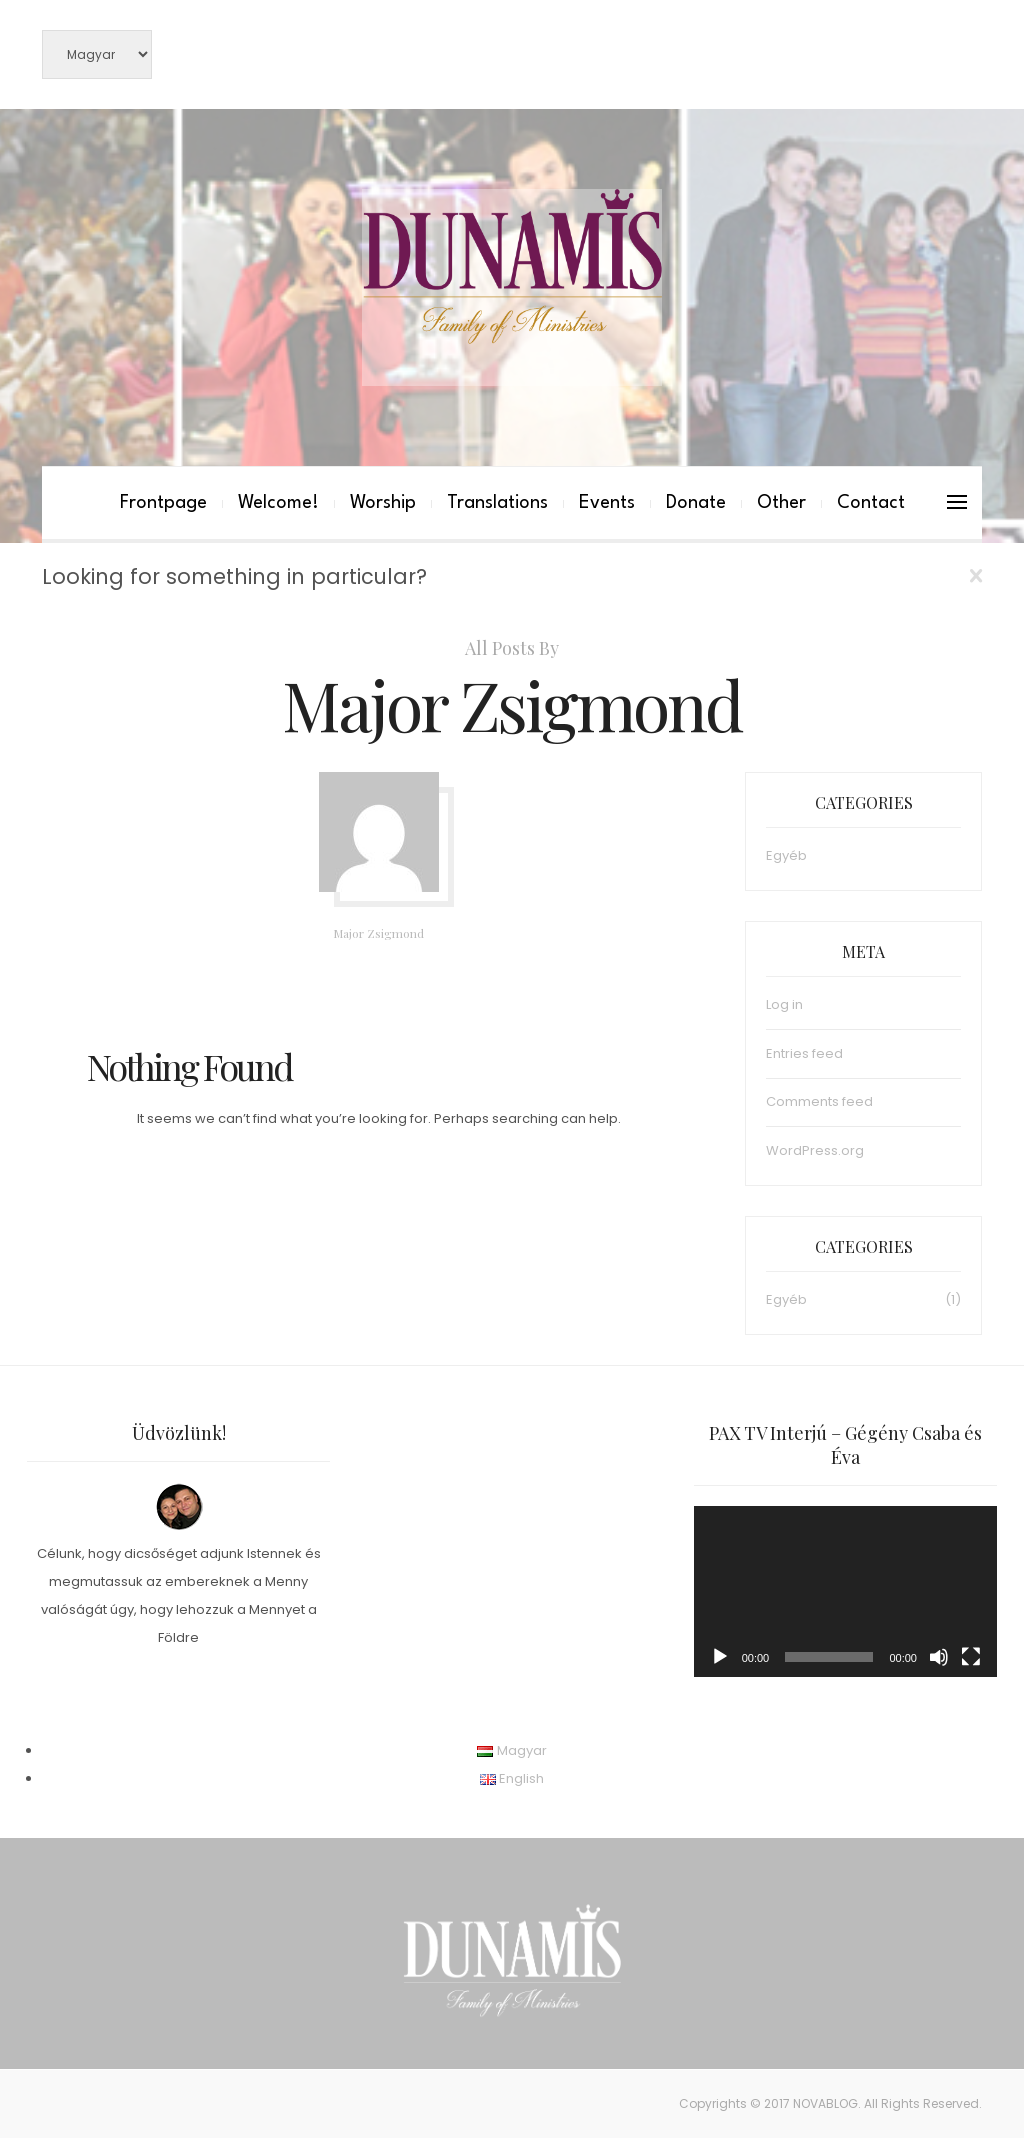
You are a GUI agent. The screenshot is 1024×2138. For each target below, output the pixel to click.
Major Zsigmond (378, 933)
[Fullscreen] (971, 1657)
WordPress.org (815, 1150)
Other (781, 503)
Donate (696, 503)
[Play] (720, 1657)
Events (607, 503)
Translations (497, 503)
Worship (383, 503)
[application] (845, 1591)
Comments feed (819, 1101)
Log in (784, 1004)
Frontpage (163, 503)
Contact (871, 503)
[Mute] (939, 1657)
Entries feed (804, 1053)
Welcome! (278, 503)
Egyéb (786, 855)
